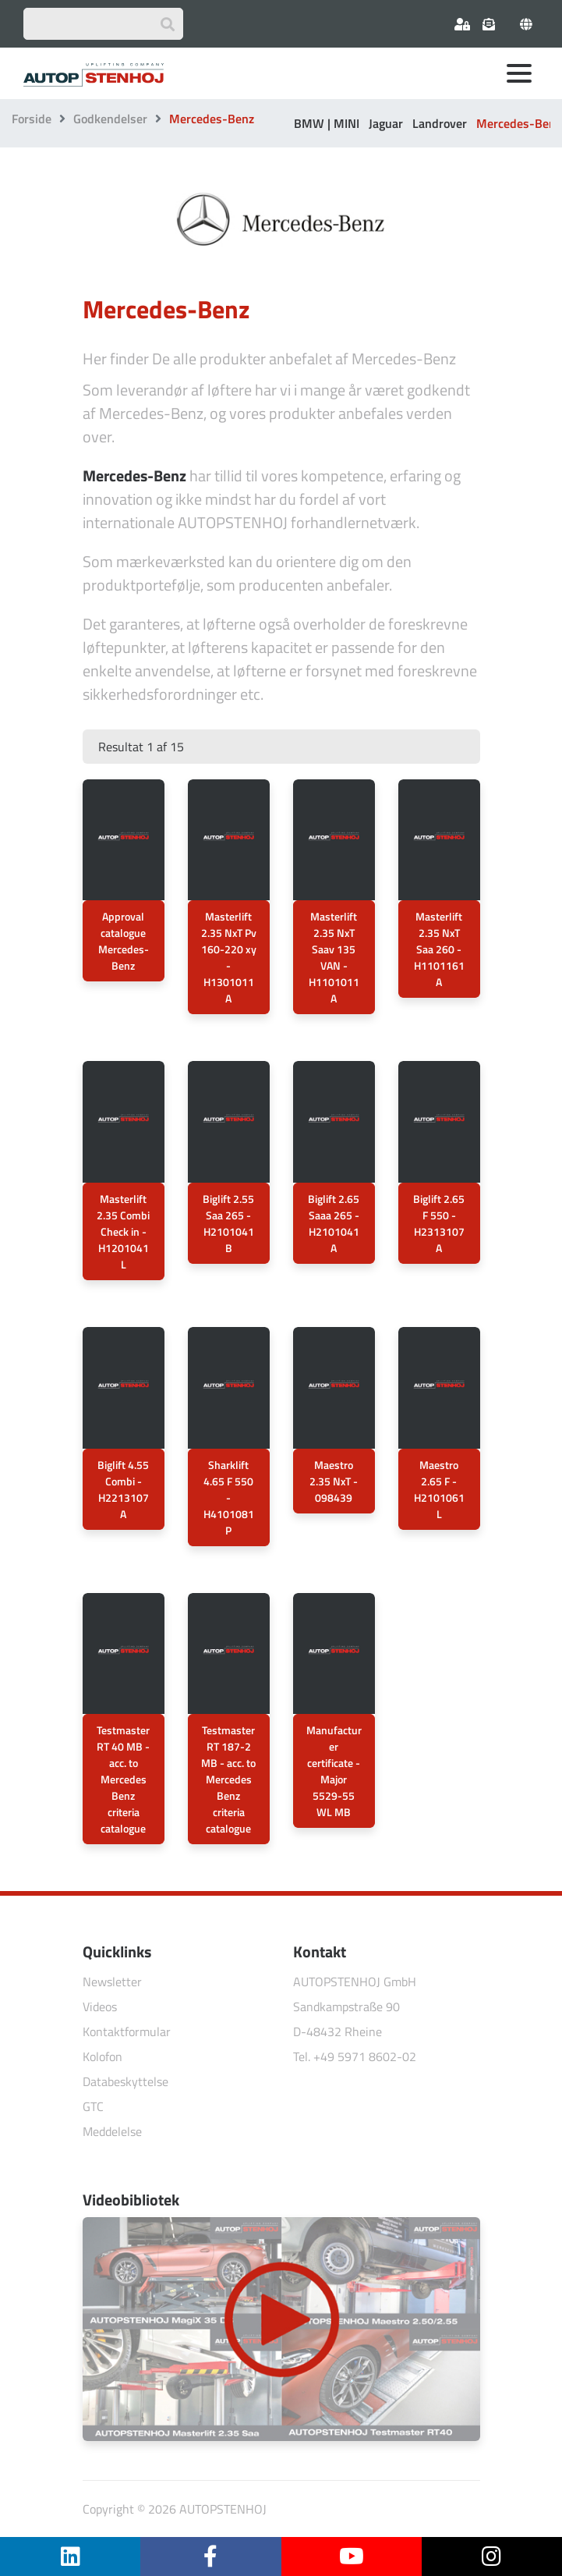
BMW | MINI (326, 123)
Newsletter (112, 1981)
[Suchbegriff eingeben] (103, 24)
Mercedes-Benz (518, 123)
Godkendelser (110, 118)
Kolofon (102, 2056)
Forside (31, 118)
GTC (93, 2106)
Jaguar (386, 123)
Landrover (439, 123)
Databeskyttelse (125, 2081)
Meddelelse (112, 2131)
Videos (100, 2006)
